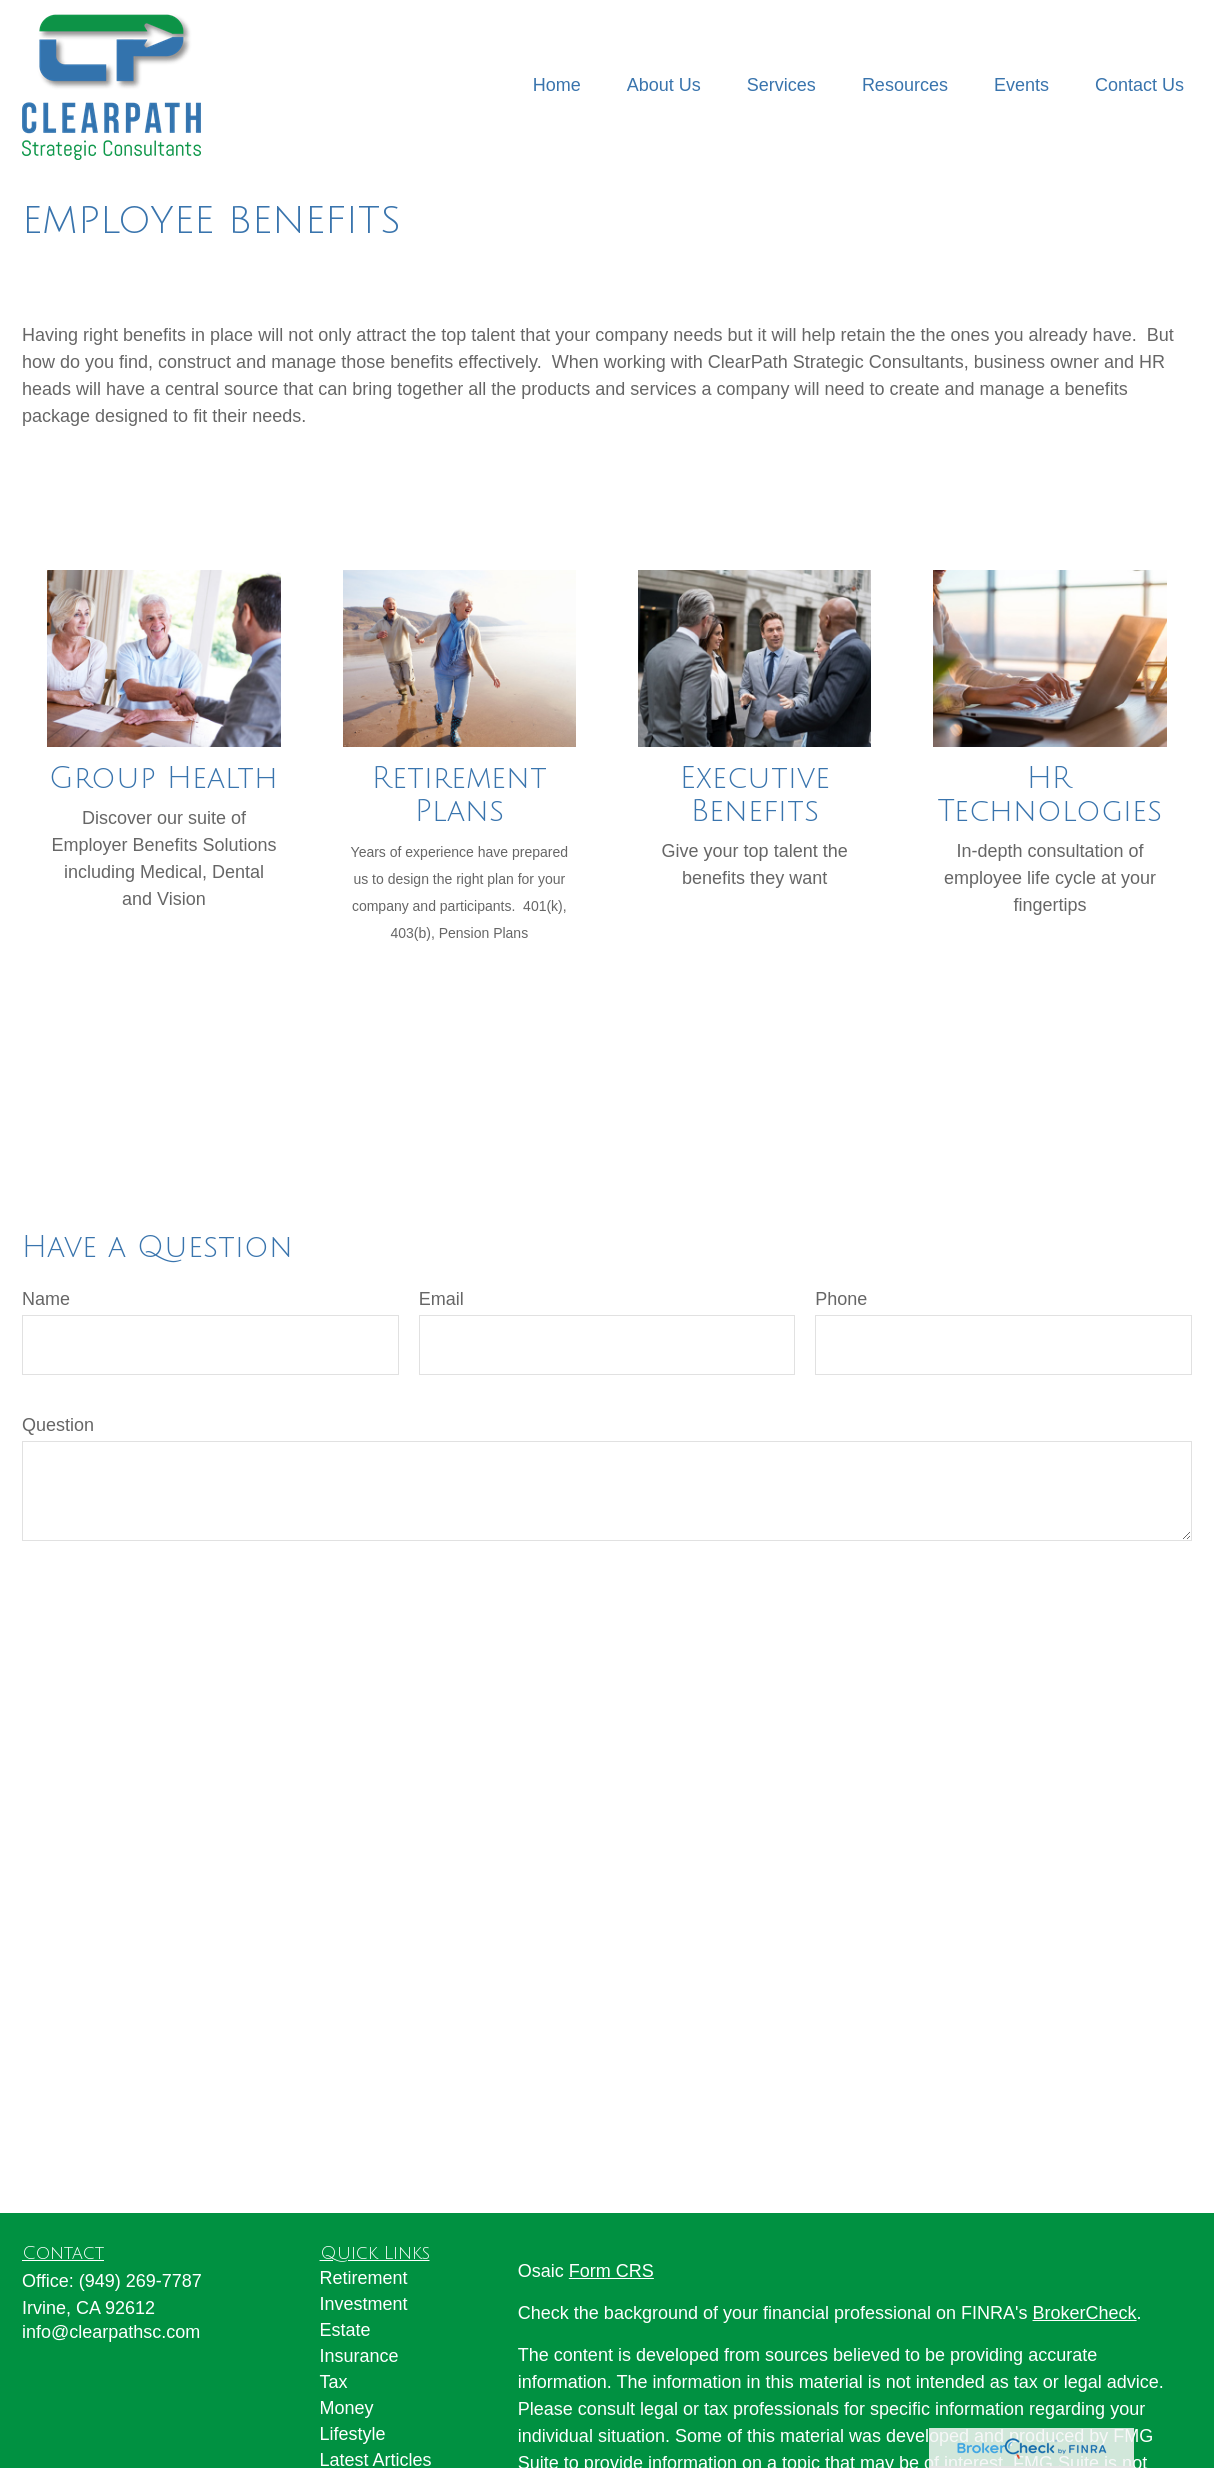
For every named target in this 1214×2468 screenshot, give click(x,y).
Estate (345, 2330)
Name (46, 1299)
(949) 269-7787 (140, 2281)
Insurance (359, 2356)
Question (58, 1425)
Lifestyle (353, 2434)
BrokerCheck (1085, 2313)
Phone (841, 1299)
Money (347, 2408)
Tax (334, 2382)
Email (441, 1299)
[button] (557, 85)
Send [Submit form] (65, 1600)
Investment (364, 2304)
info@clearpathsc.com (111, 2332)
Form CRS (611, 2271)
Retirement (364, 2278)
